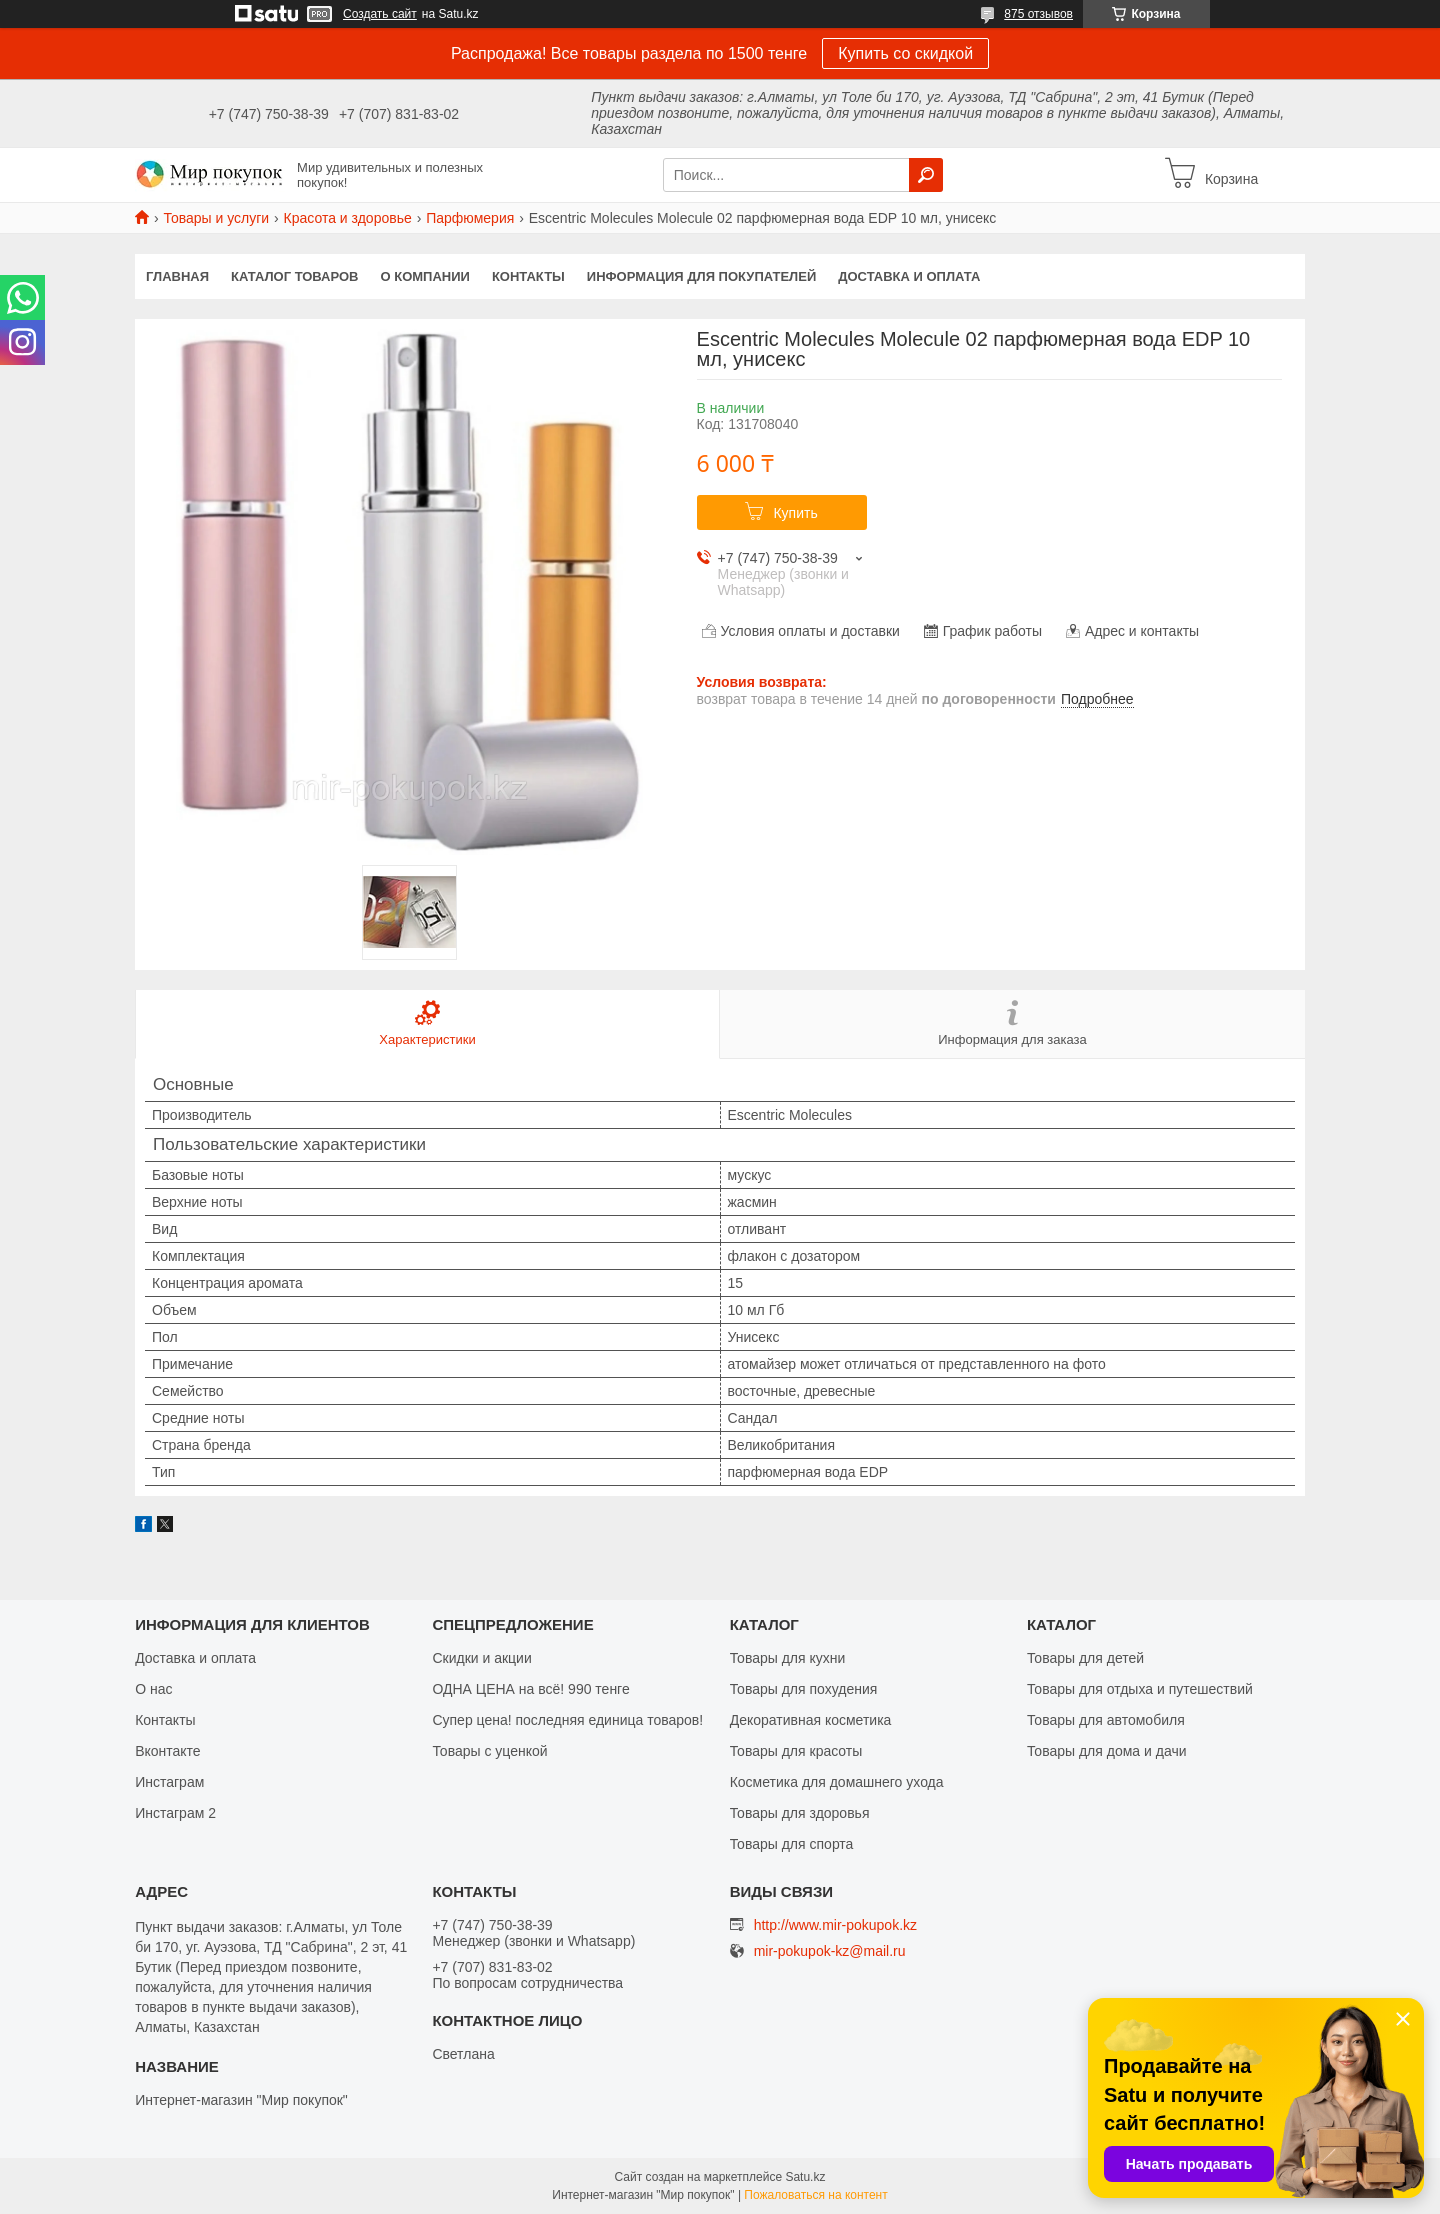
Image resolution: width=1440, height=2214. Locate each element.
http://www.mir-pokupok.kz (835, 1925)
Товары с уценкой (489, 1751)
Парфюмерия (470, 218)
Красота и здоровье (348, 218)
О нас (153, 1689)
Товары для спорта (792, 1844)
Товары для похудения (804, 1689)
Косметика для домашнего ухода (837, 1782)
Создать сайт (380, 14)
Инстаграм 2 (175, 1813)
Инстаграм (169, 1782)
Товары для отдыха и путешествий (1140, 1689)
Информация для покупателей (701, 276)
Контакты (528, 276)
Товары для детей (1085, 1658)
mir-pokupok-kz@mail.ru (830, 1951)
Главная (177, 276)
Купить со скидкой (905, 53)
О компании (425, 276)
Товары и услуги (216, 218)
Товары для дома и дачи (1107, 1751)
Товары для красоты (796, 1751)
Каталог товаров (294, 276)
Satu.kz (805, 2177)
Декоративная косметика (811, 1720)
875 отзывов (1038, 14)
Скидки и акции (481, 1658)
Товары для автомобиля (1106, 1720)
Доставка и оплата (909, 276)
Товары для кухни (788, 1658)
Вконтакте (168, 1751)
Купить (795, 513)
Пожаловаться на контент (815, 2195)
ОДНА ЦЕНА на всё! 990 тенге (530, 1689)
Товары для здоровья (800, 1813)
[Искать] (926, 175)
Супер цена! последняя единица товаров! (567, 1720)
